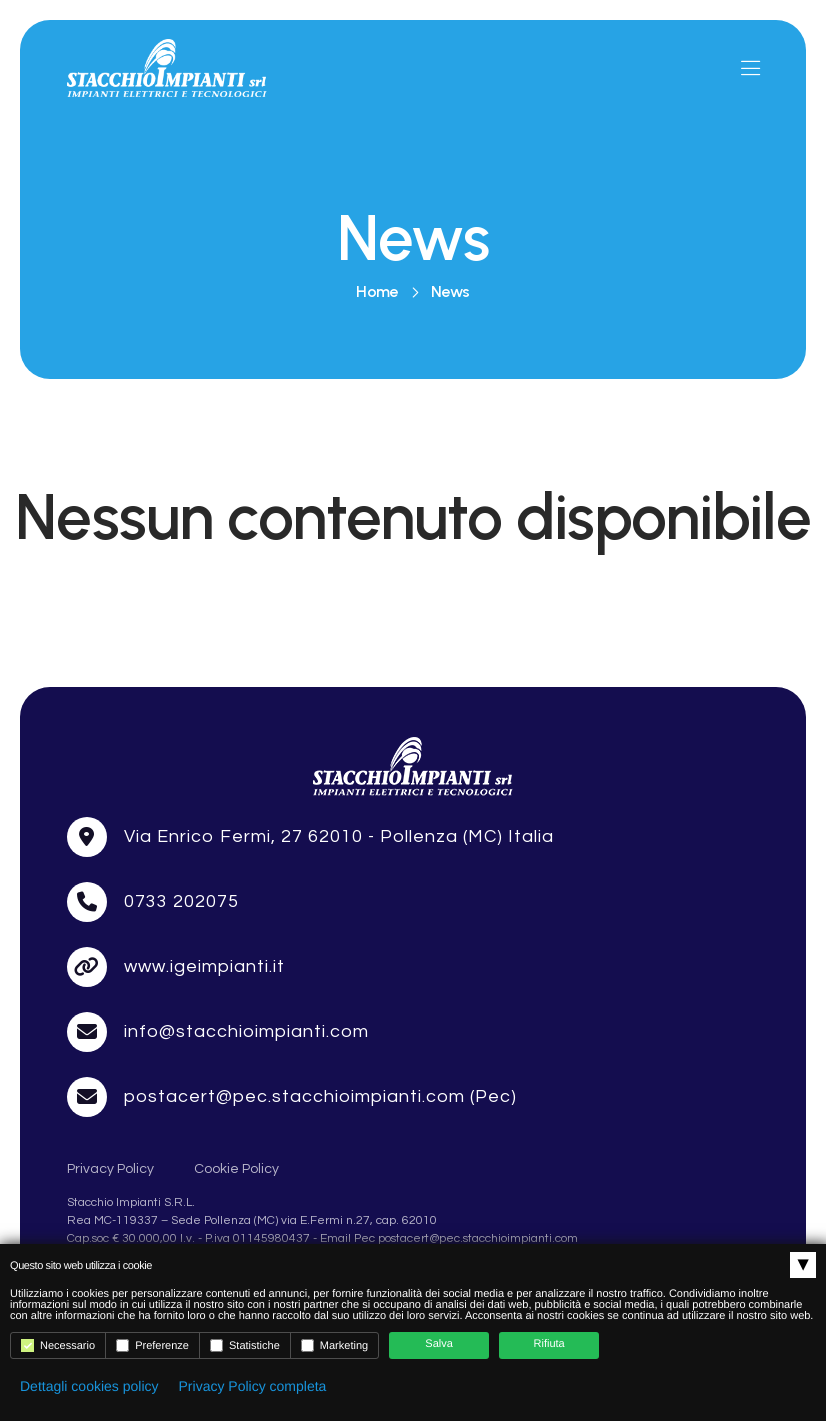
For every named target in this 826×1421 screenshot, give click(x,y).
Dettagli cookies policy (89, 1386)
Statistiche (245, 1345)
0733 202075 (181, 979)
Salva (439, 1344)
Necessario (58, 1345)
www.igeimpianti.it (204, 1044)
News (450, 292)
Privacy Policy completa (253, 1386)
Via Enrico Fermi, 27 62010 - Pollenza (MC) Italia (339, 914)
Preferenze (152, 1345)
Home (377, 292)
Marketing (334, 1345)
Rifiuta (549, 1344)
